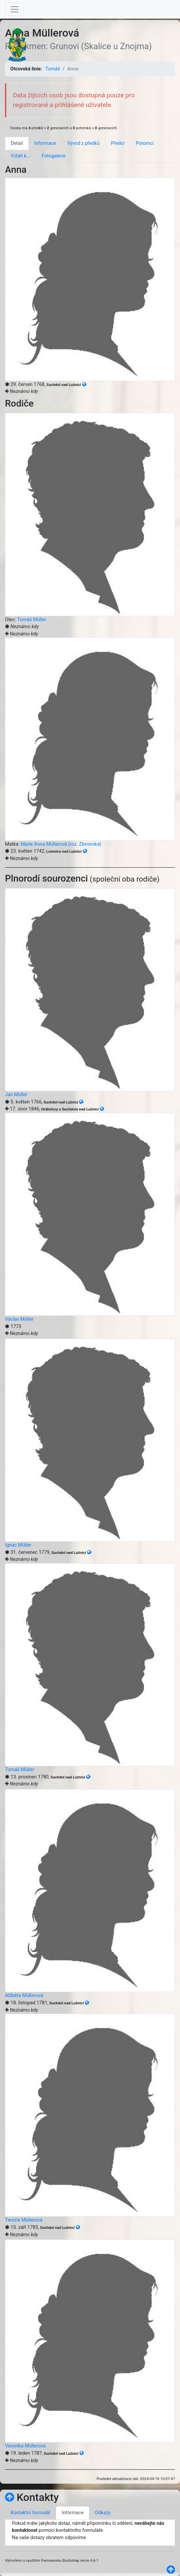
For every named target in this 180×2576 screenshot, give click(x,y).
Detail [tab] (17, 143)
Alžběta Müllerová (24, 1995)
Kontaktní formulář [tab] (30, 2513)
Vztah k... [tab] (20, 156)
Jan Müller (16, 1094)
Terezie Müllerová (23, 2220)
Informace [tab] (45, 143)
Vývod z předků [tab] (83, 143)
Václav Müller (19, 1319)
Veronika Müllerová (25, 2446)
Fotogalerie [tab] (54, 156)
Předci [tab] (117, 143)
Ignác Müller (18, 1545)
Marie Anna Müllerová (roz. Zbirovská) (61, 844)
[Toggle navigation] (14, 9)
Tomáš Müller (32, 619)
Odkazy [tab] (102, 2513)
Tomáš (52, 69)
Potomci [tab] (145, 143)
